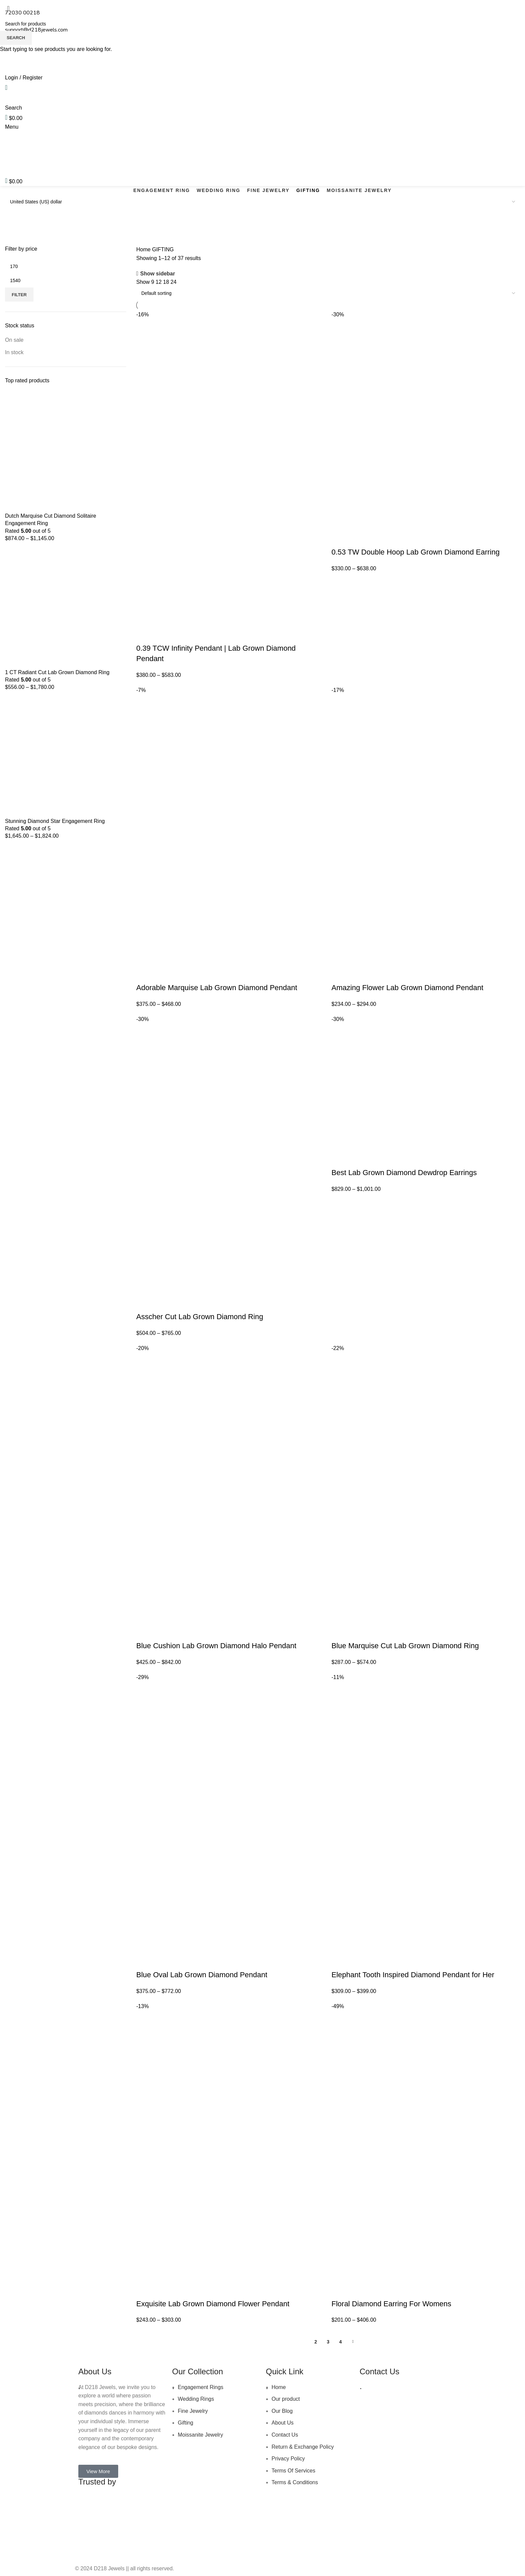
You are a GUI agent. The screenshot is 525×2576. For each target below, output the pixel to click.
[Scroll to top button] (16, 2568)
